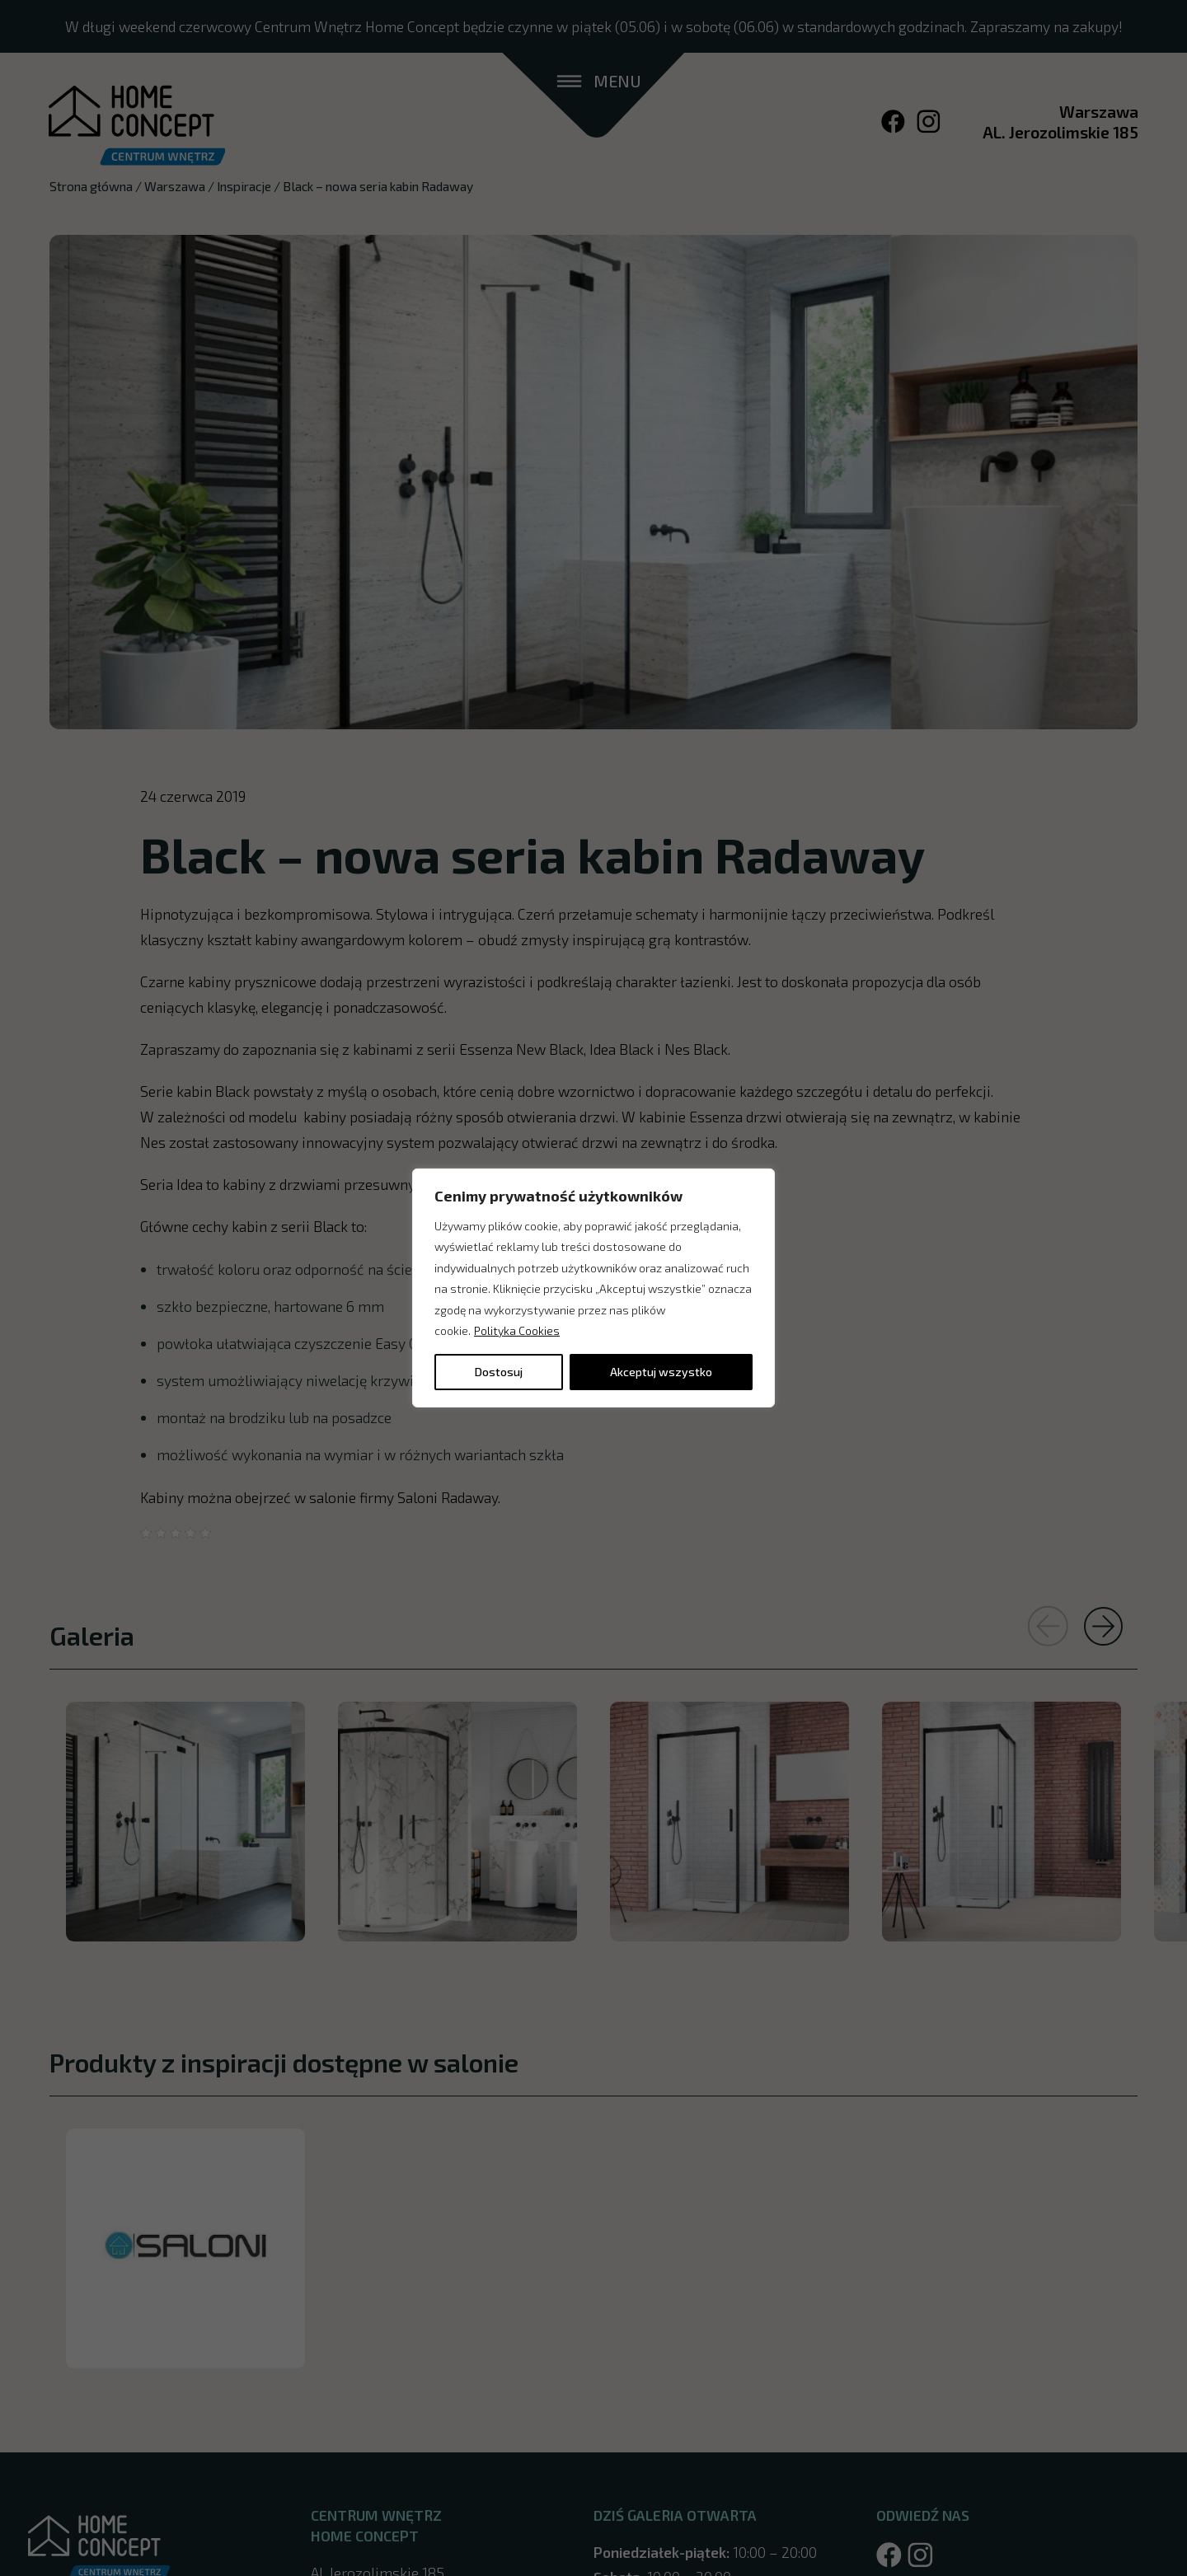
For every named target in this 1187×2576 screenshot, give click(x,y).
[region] (593, 1288)
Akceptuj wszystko (661, 1372)
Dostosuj (499, 1372)
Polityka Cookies (517, 1330)
